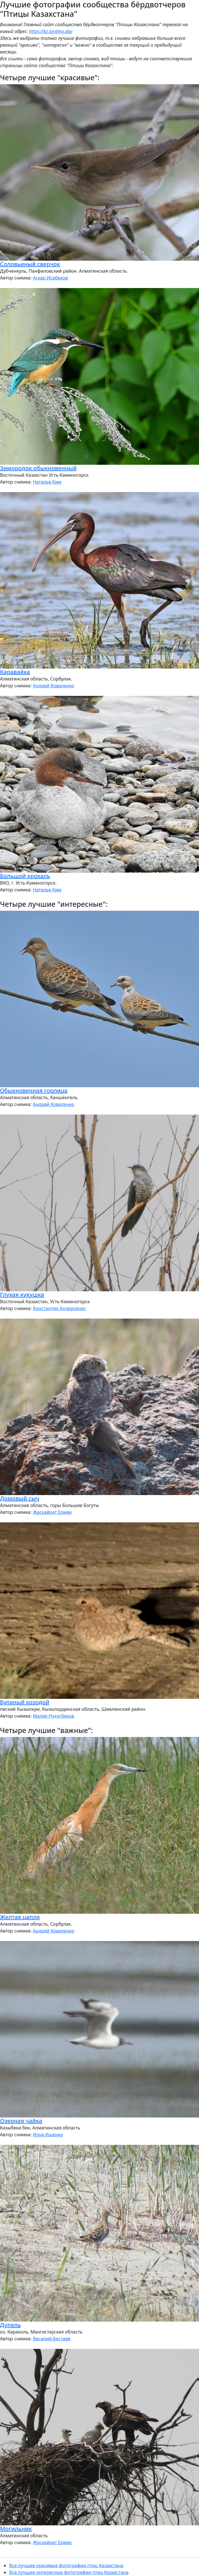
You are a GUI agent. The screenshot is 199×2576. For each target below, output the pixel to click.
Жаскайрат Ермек (52, 1512)
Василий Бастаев (51, 2339)
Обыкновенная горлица (33, 1090)
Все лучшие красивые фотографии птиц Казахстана (66, 2565)
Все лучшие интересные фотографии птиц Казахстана (69, 2572)
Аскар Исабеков (50, 278)
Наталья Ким (47, 482)
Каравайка (15, 672)
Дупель (10, 2325)
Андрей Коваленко (53, 685)
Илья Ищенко (48, 2134)
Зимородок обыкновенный (38, 468)
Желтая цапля (20, 1917)
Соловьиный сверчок (30, 264)
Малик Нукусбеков (53, 1716)
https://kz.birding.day (50, 31)
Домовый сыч (19, 1498)
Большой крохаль (25, 876)
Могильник (16, 2528)
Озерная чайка (21, 2121)
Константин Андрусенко (59, 1308)
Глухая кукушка (22, 1294)
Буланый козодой (24, 1702)
